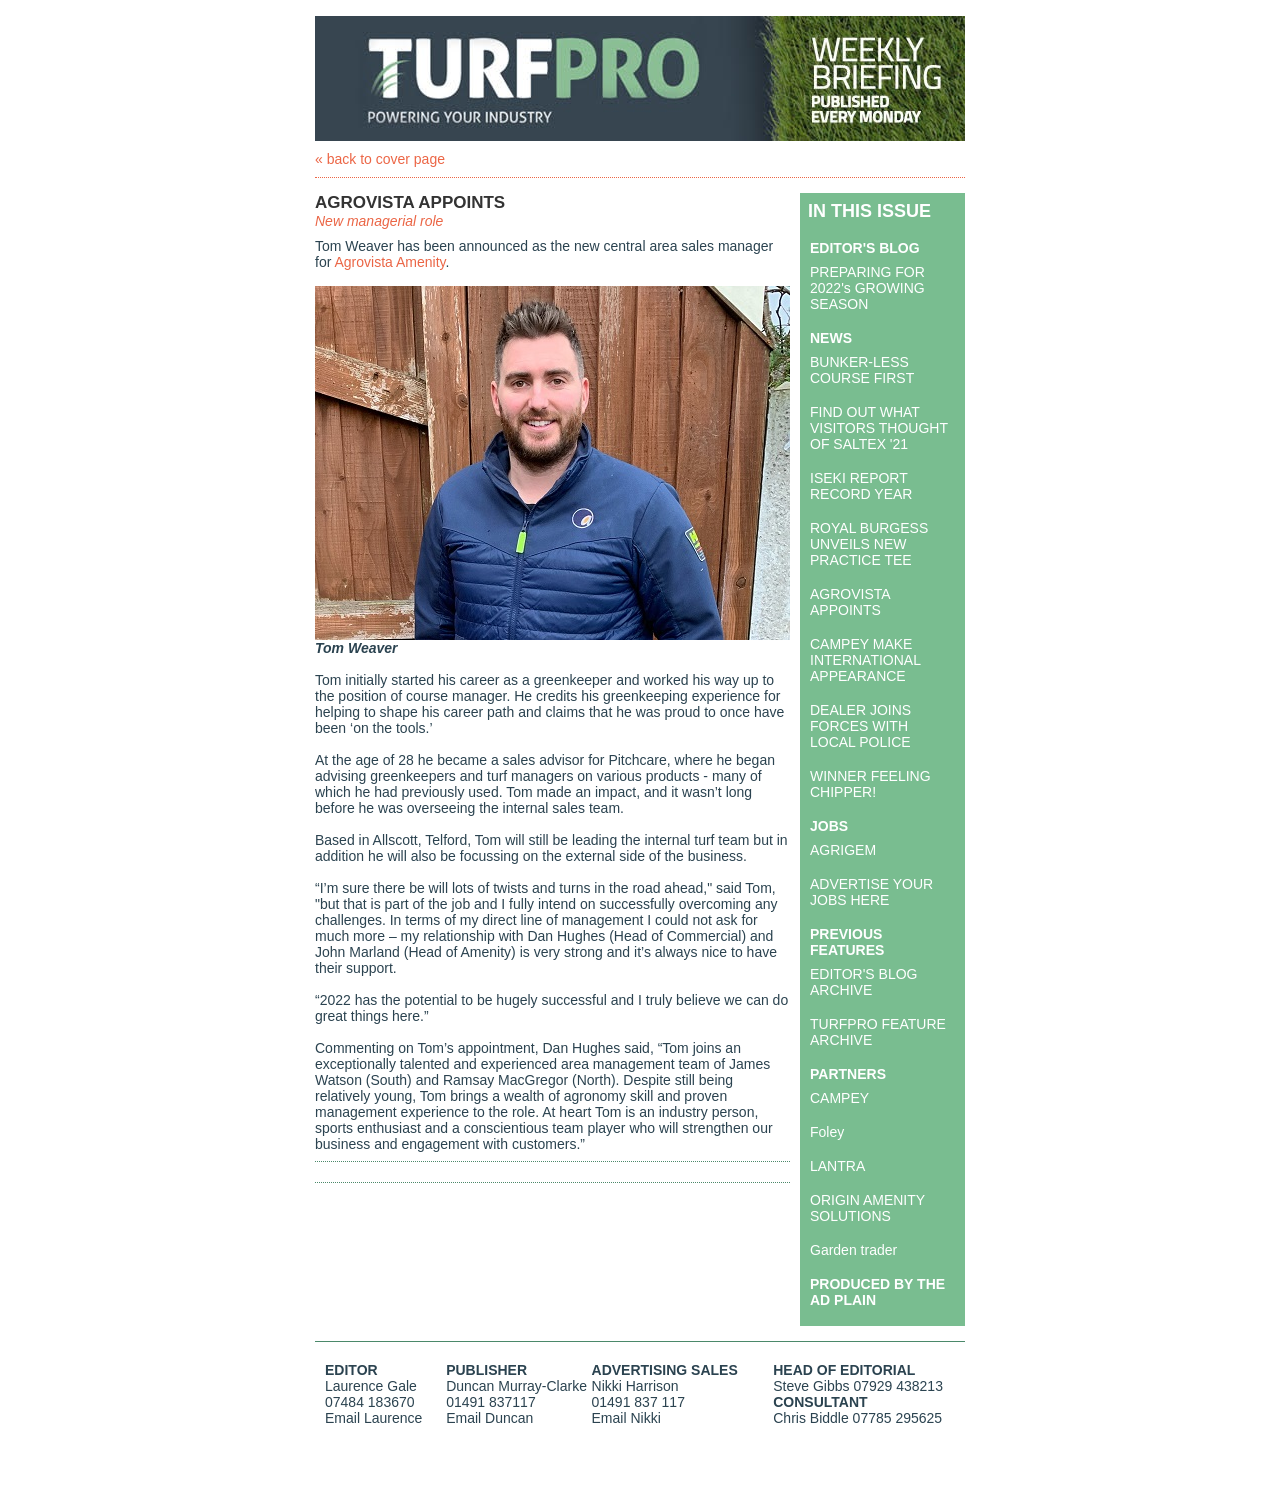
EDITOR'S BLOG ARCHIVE (863, 982)
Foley (827, 1132)
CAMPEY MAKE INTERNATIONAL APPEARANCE (865, 660)
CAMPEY (839, 1098)
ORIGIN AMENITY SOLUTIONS (867, 1208)
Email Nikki (626, 1418)
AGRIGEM (843, 850)
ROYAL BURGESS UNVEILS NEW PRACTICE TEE (869, 544)
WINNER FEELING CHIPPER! (870, 784)
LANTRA (837, 1166)
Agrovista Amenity (389, 262)
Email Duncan (489, 1418)
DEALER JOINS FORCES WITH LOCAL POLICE (860, 726)
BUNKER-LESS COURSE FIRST (862, 370)
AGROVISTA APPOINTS (850, 602)
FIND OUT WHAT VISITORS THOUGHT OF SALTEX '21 (879, 428)
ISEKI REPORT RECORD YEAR (861, 486)
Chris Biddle (810, 1418)
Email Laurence (373, 1418)
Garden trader (853, 1250)
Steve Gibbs (811, 1386)
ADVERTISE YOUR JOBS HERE (871, 892)
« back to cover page (380, 159)
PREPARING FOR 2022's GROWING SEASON (867, 288)
